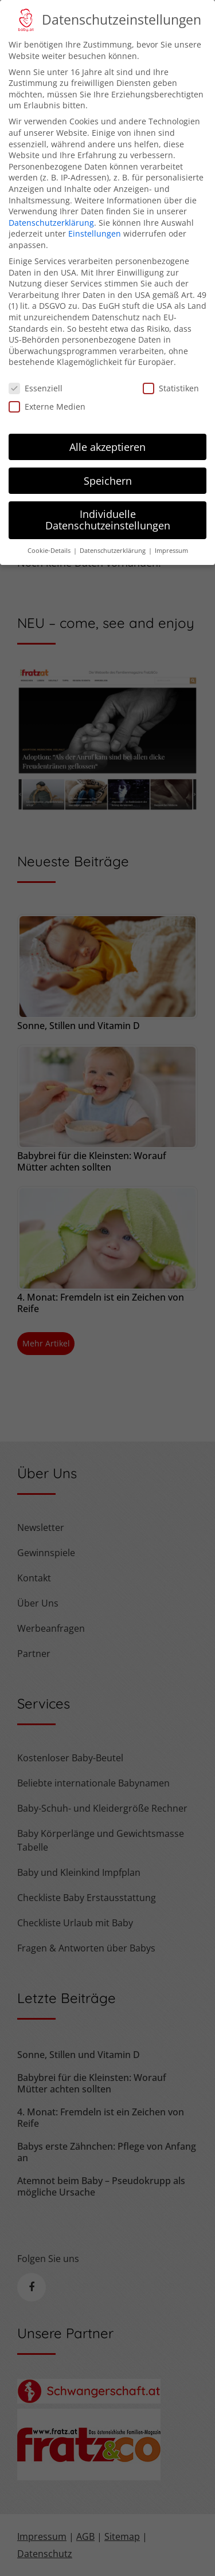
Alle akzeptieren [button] (107, 433)
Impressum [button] (171, 537)
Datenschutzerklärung (51, 208)
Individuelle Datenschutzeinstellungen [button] (107, 506)
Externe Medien (47, 392)
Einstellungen (94, 219)
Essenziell (35, 374)
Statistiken (171, 374)
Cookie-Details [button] (50, 537)
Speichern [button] (108, 466)
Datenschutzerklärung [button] (113, 537)
